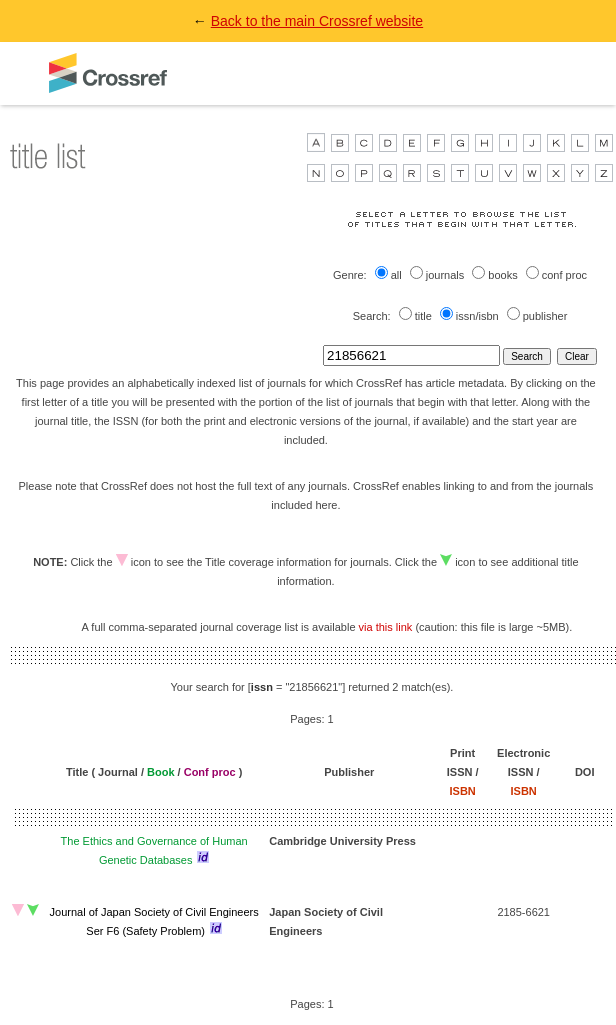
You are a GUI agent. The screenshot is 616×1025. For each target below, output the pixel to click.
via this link (386, 627)
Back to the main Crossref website (317, 21)
